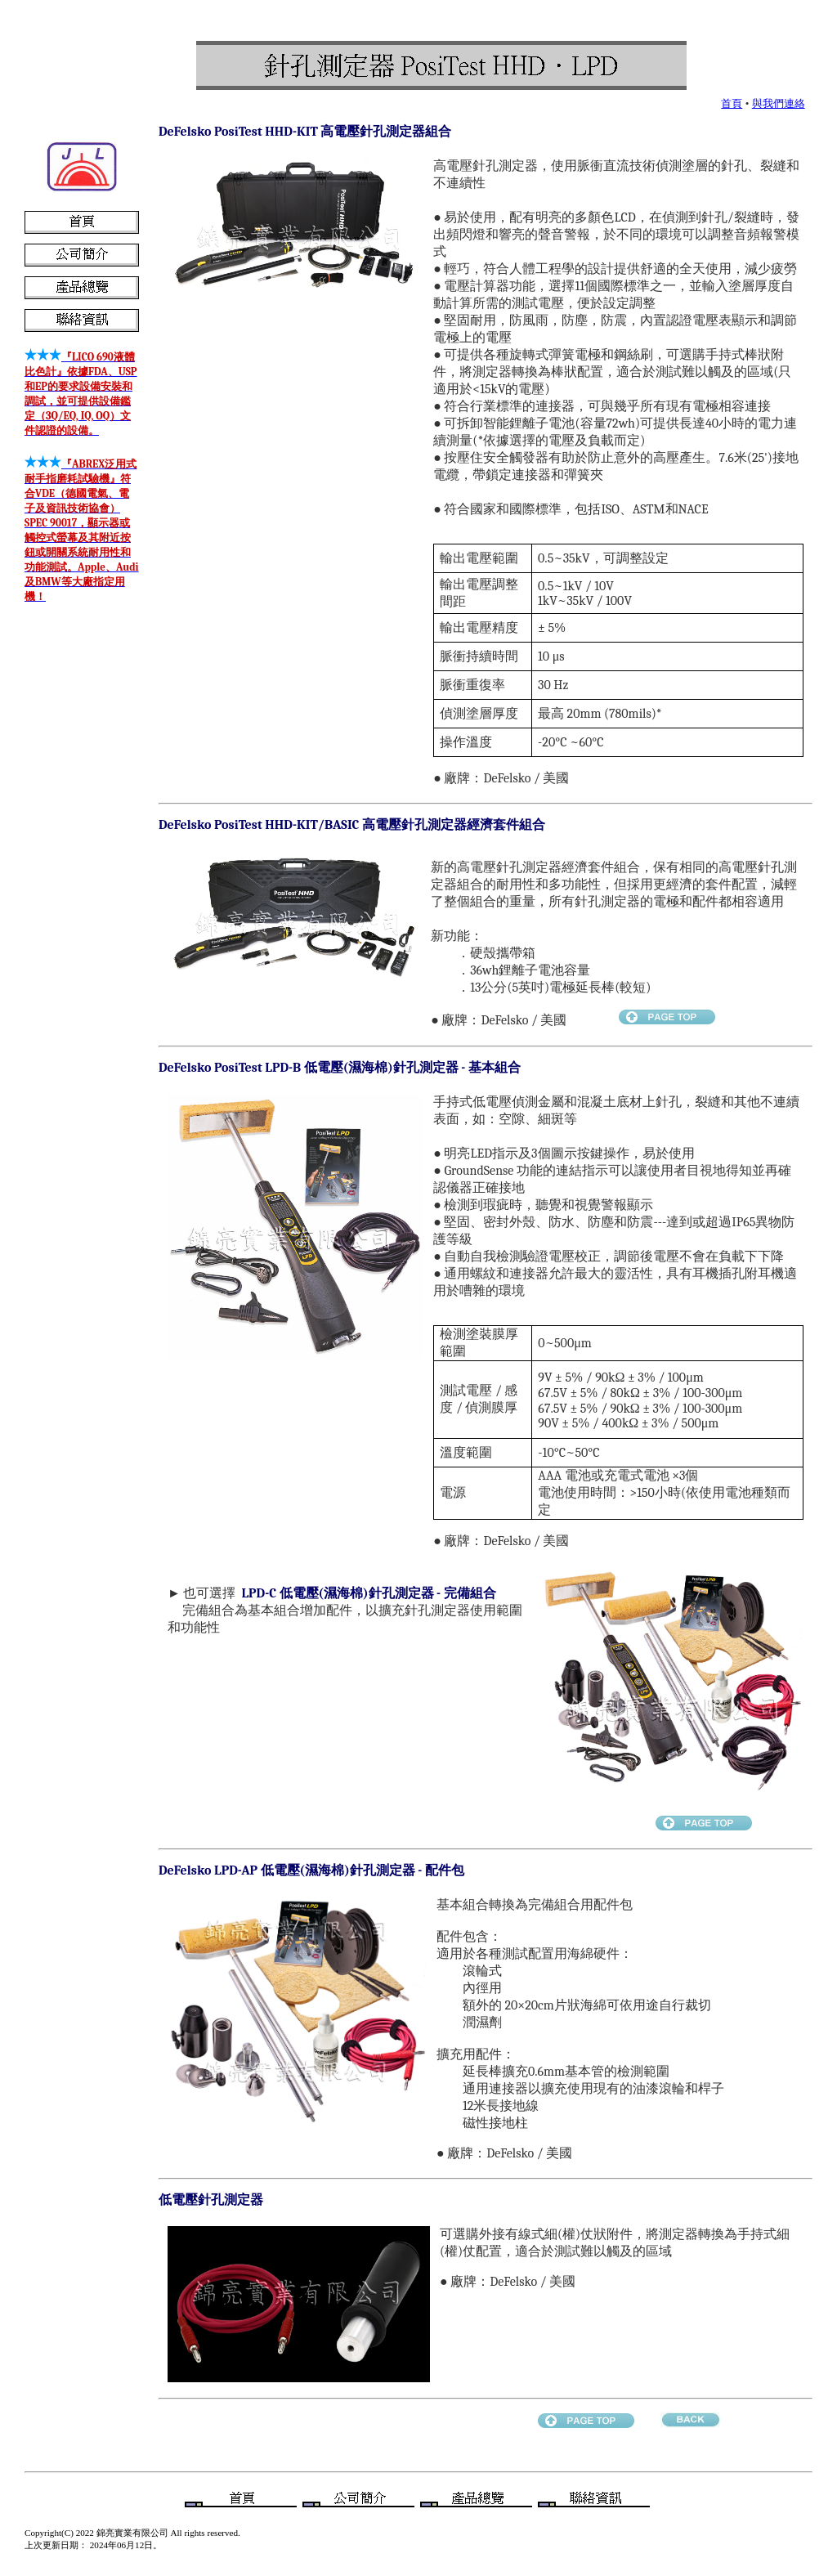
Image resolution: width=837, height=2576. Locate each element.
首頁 (731, 103)
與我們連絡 (778, 103)
